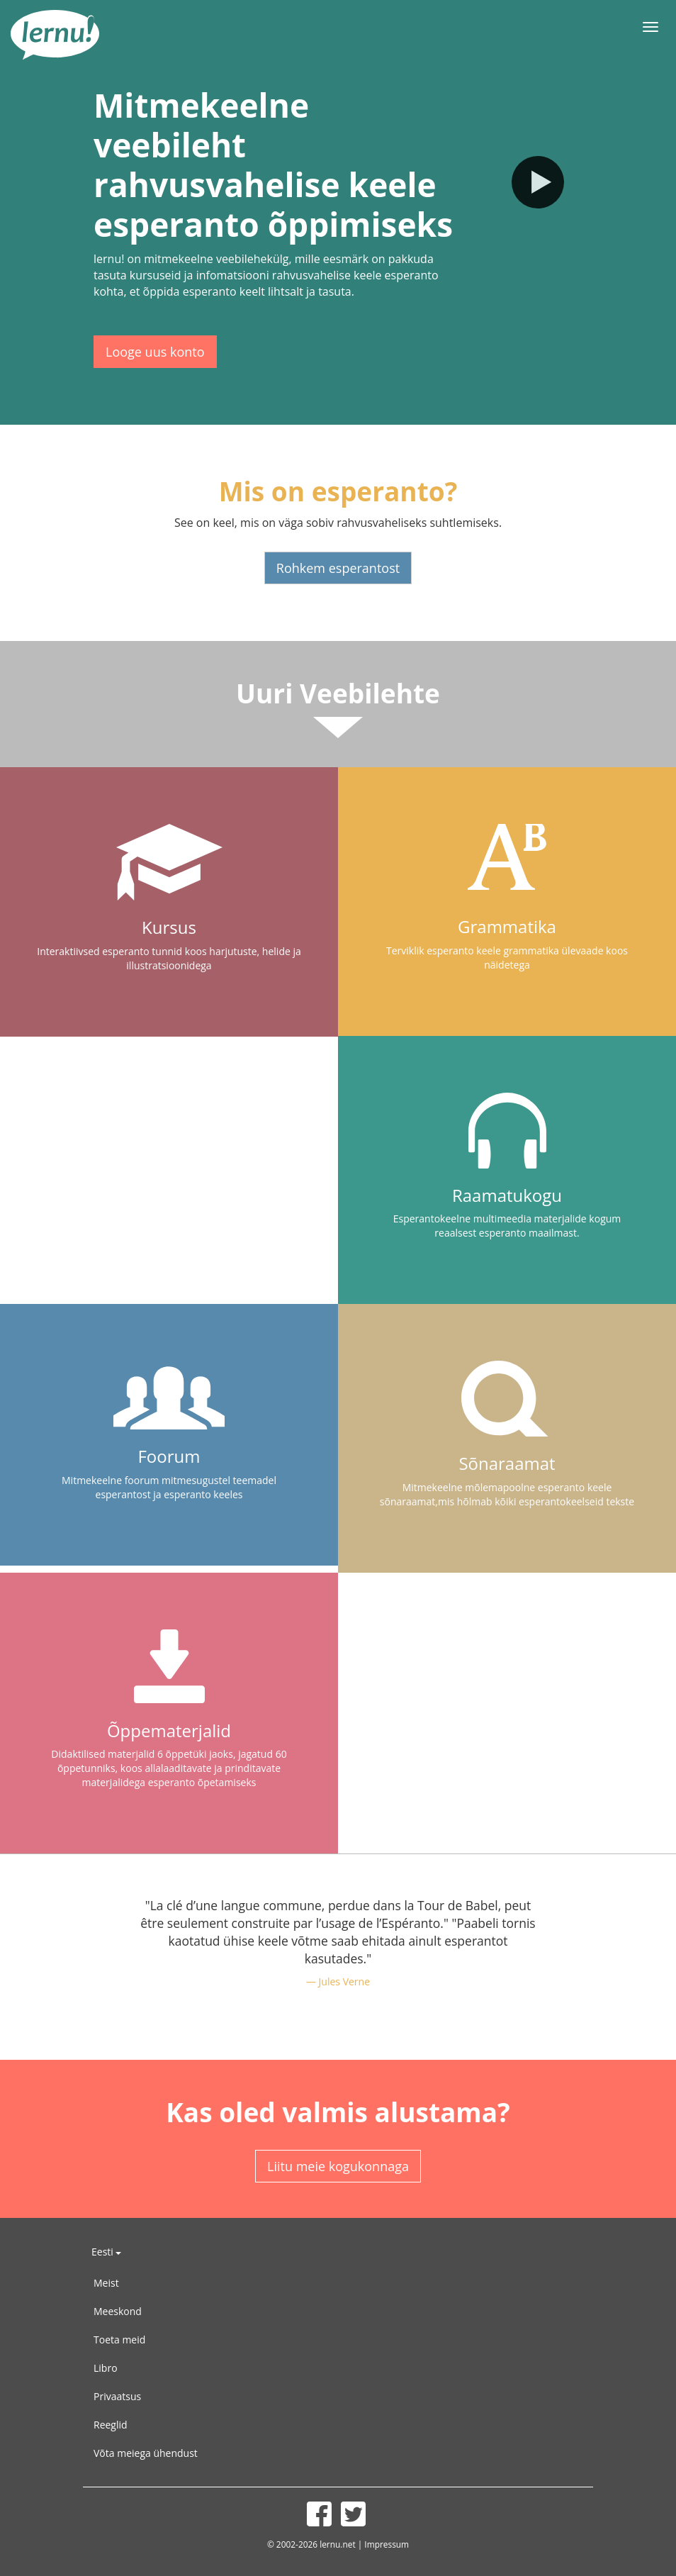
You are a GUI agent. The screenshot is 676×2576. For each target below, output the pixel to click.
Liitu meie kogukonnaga (338, 2166)
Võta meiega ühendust (146, 2453)
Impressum (386, 2544)
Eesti (106, 2251)
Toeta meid (119, 2339)
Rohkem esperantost (338, 567)
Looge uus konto (155, 351)
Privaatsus (117, 2396)
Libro (106, 2368)
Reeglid (111, 2424)
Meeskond (118, 2311)
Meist (106, 2283)
